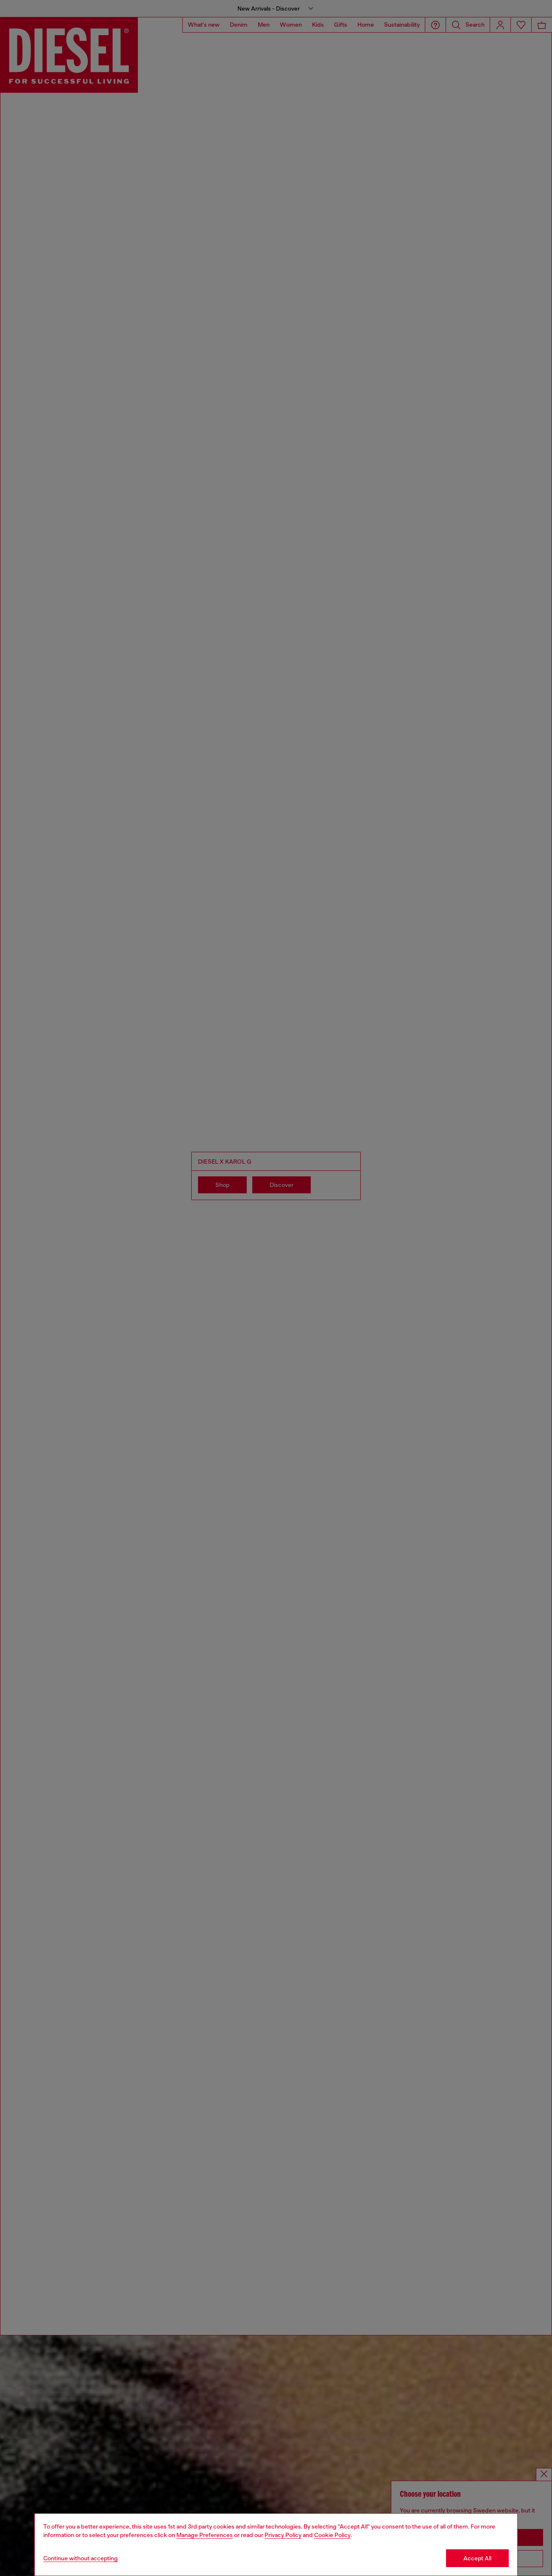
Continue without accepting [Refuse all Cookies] (80, 2558)
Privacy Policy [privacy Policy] (283, 2535)
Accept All (477, 2558)
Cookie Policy (332, 2535)
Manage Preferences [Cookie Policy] (204, 2535)
